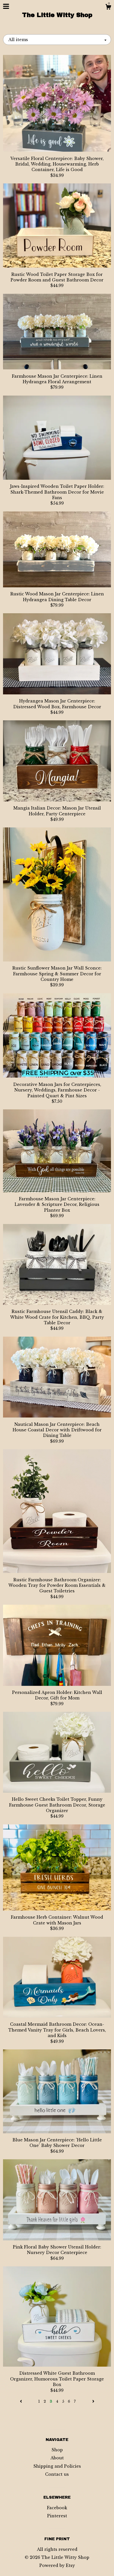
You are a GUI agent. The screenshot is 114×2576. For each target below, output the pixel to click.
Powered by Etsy (57, 2565)
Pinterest (57, 2515)
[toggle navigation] (6, 6)
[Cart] (108, 7)
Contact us (57, 2474)
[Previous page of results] (21, 2401)
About (57, 2457)
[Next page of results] (93, 2401)
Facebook (57, 2507)
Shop (57, 2449)
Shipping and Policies (57, 2466)
